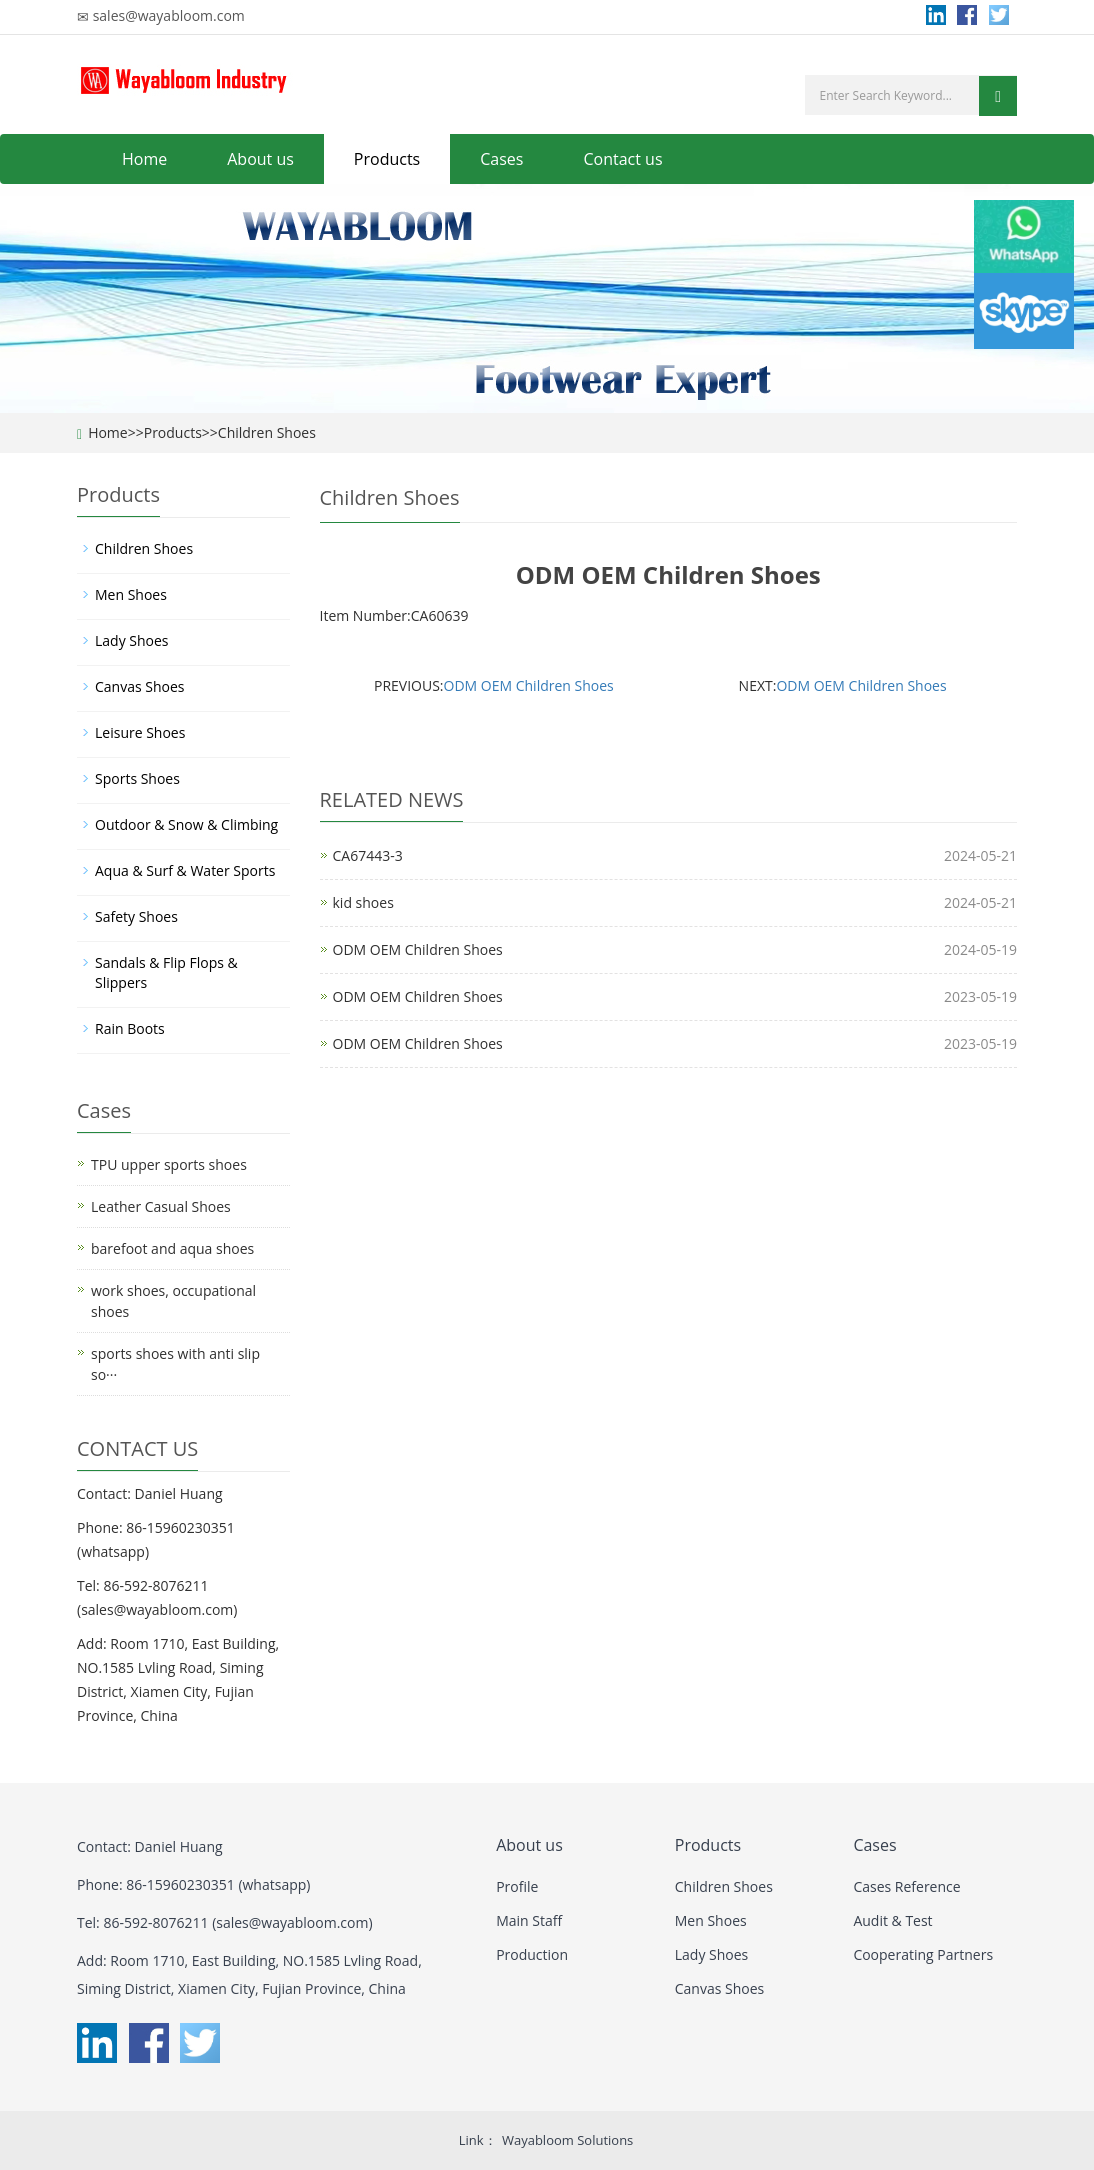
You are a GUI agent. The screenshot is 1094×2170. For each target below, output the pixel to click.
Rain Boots (130, 1028)
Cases (501, 159)
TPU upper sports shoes (169, 1164)
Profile (517, 1886)
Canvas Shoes (139, 686)
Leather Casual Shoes (161, 1206)
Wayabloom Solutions (567, 2140)
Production (532, 1954)
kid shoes (363, 902)
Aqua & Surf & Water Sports (185, 870)
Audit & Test (892, 1920)
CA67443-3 (368, 855)
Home (144, 159)
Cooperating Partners (923, 1954)
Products (387, 159)
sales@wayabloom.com (169, 15)
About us (260, 159)
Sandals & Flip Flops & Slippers (166, 972)
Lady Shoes (132, 640)
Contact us (622, 159)
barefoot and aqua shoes (172, 1248)
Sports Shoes (137, 778)
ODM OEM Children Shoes (529, 685)
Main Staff (529, 1920)
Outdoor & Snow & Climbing (186, 824)
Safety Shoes (136, 916)
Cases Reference (906, 1886)
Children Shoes (267, 432)
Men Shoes (131, 594)
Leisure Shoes (140, 732)
